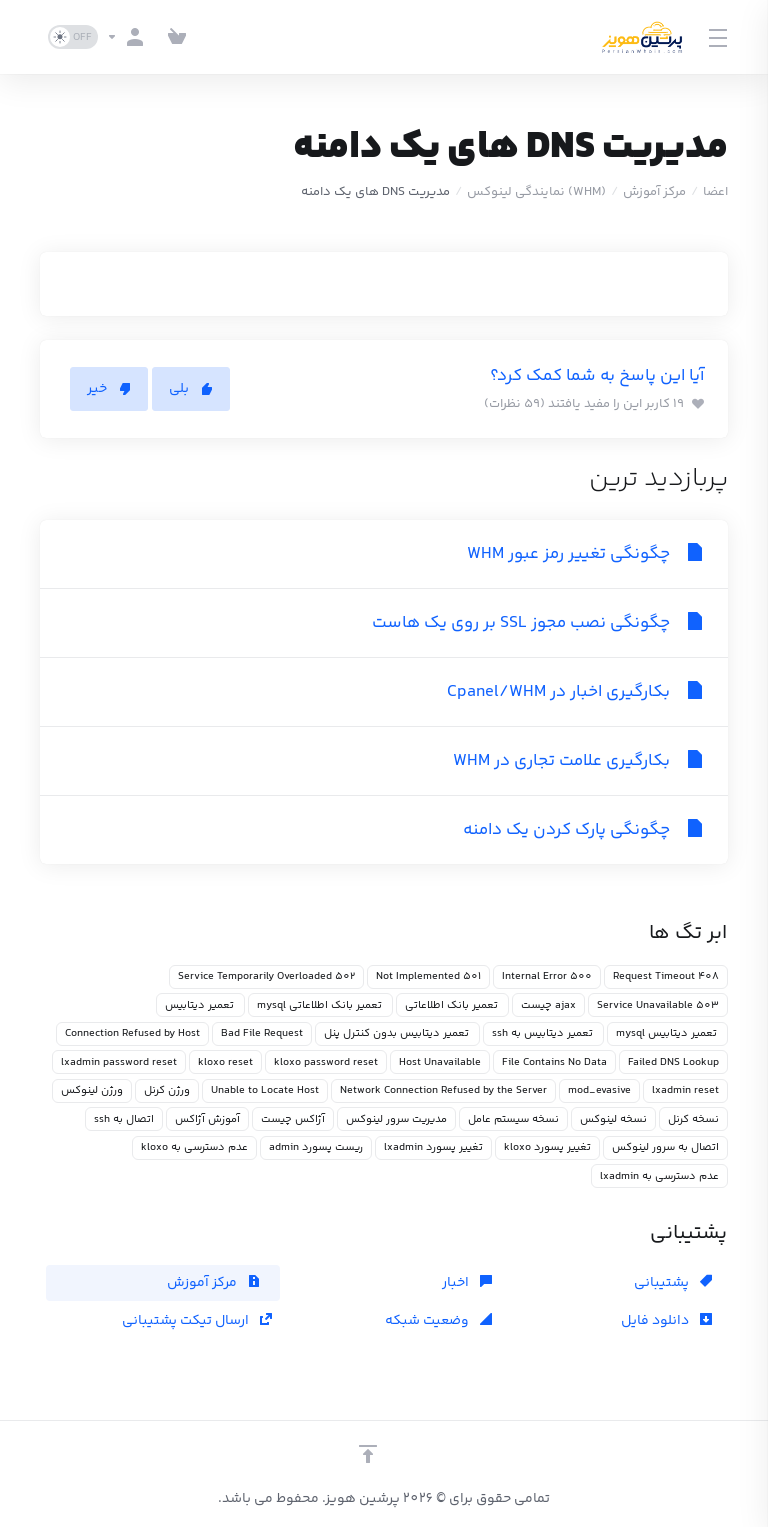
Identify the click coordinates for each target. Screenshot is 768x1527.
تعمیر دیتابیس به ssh (543, 1033)
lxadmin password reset (119, 1062)
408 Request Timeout (666, 976)
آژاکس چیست (293, 1119)
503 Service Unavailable (658, 1005)
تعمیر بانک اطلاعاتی (452, 1005)
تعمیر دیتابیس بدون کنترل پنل (397, 1033)
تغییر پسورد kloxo (547, 1147)
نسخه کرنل (693, 1119)
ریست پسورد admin (316, 1147)
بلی (191, 389)
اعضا (715, 192)
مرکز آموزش (654, 192)
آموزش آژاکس (207, 1119)
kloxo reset (225, 1062)
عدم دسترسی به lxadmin (659, 1176)
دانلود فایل (666, 1321)
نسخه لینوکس (613, 1119)
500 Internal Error (547, 976)
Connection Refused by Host (132, 1033)
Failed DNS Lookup (673, 1062)
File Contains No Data (554, 1062)
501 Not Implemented (428, 976)
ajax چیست (548, 1005)
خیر (109, 389)
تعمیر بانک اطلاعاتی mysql (320, 1005)
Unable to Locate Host (265, 1090)
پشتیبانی (673, 1283)
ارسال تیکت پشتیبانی (197, 1321)
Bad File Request (262, 1033)
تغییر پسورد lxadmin (433, 1147)
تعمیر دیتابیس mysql (667, 1033)
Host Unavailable (440, 1062)
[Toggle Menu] (719, 37)
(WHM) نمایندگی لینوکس (536, 192)
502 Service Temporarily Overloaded (266, 976)
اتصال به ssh (124, 1119)
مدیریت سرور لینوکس (396, 1119)
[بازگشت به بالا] (368, 1454)
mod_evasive (599, 1090)
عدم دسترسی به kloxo (194, 1147)
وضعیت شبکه (438, 1321)
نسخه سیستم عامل (513, 1119)
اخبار (467, 1283)
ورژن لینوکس (92, 1090)
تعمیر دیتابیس (200, 1005)
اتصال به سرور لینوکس (665, 1147)
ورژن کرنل (167, 1090)
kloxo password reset (326, 1062)
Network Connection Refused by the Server (443, 1090)
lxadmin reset (685, 1090)
